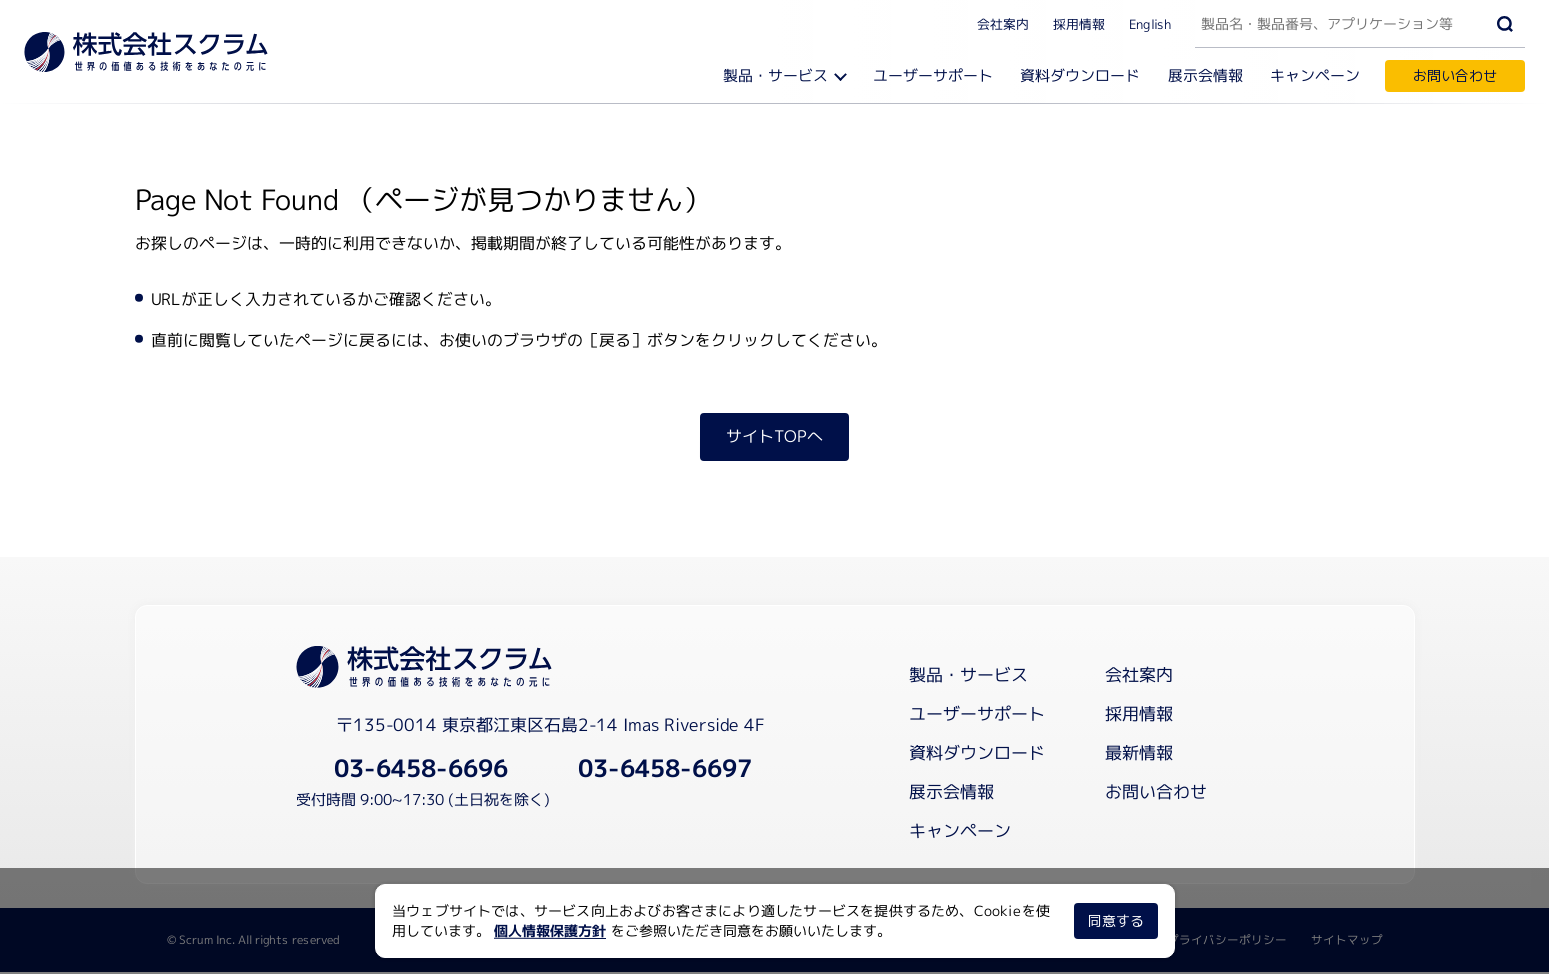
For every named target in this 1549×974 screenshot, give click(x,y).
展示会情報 (1207, 75)
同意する (1115, 920)
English (1150, 23)
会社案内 (1003, 23)
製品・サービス (781, 75)
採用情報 (1079, 23)
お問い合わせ (1455, 75)
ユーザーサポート (937, 75)
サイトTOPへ (774, 438)
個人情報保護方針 (550, 930)
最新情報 (1139, 754)
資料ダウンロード (1084, 75)
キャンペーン (1316, 75)
